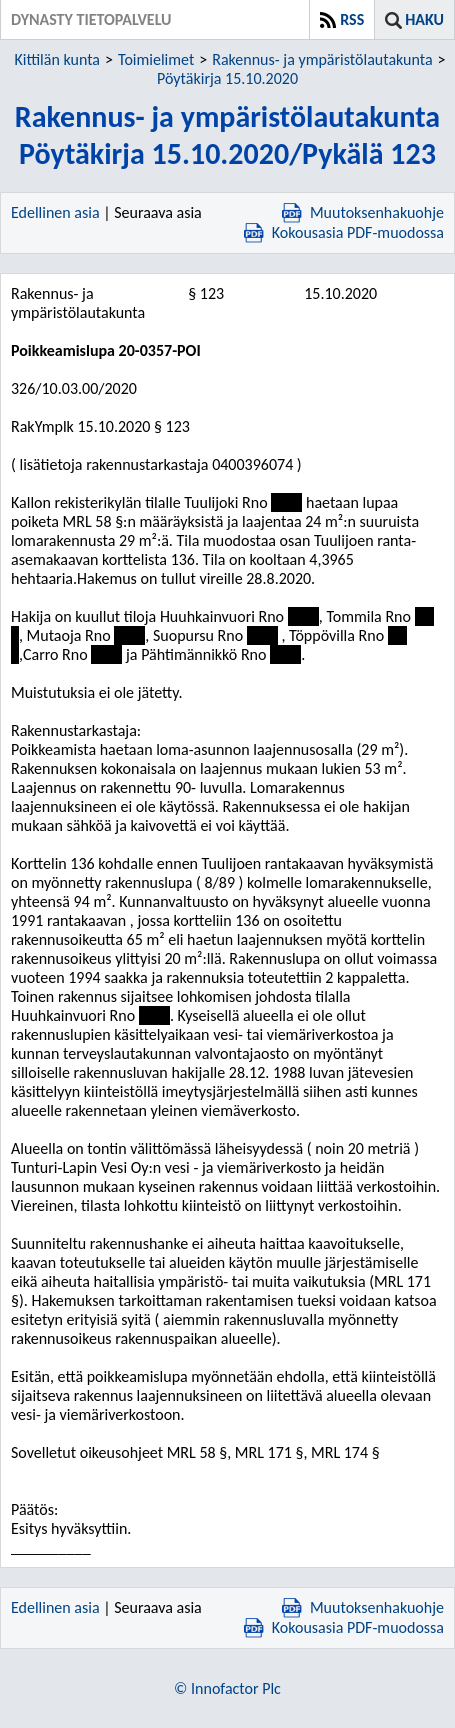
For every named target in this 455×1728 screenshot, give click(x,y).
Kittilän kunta (57, 59)
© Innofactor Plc (227, 1688)
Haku (424, 19)
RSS (352, 19)
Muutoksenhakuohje (363, 212)
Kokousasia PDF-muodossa (344, 232)
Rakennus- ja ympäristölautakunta (322, 59)
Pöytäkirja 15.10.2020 (227, 78)
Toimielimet (156, 59)
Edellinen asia (55, 212)
